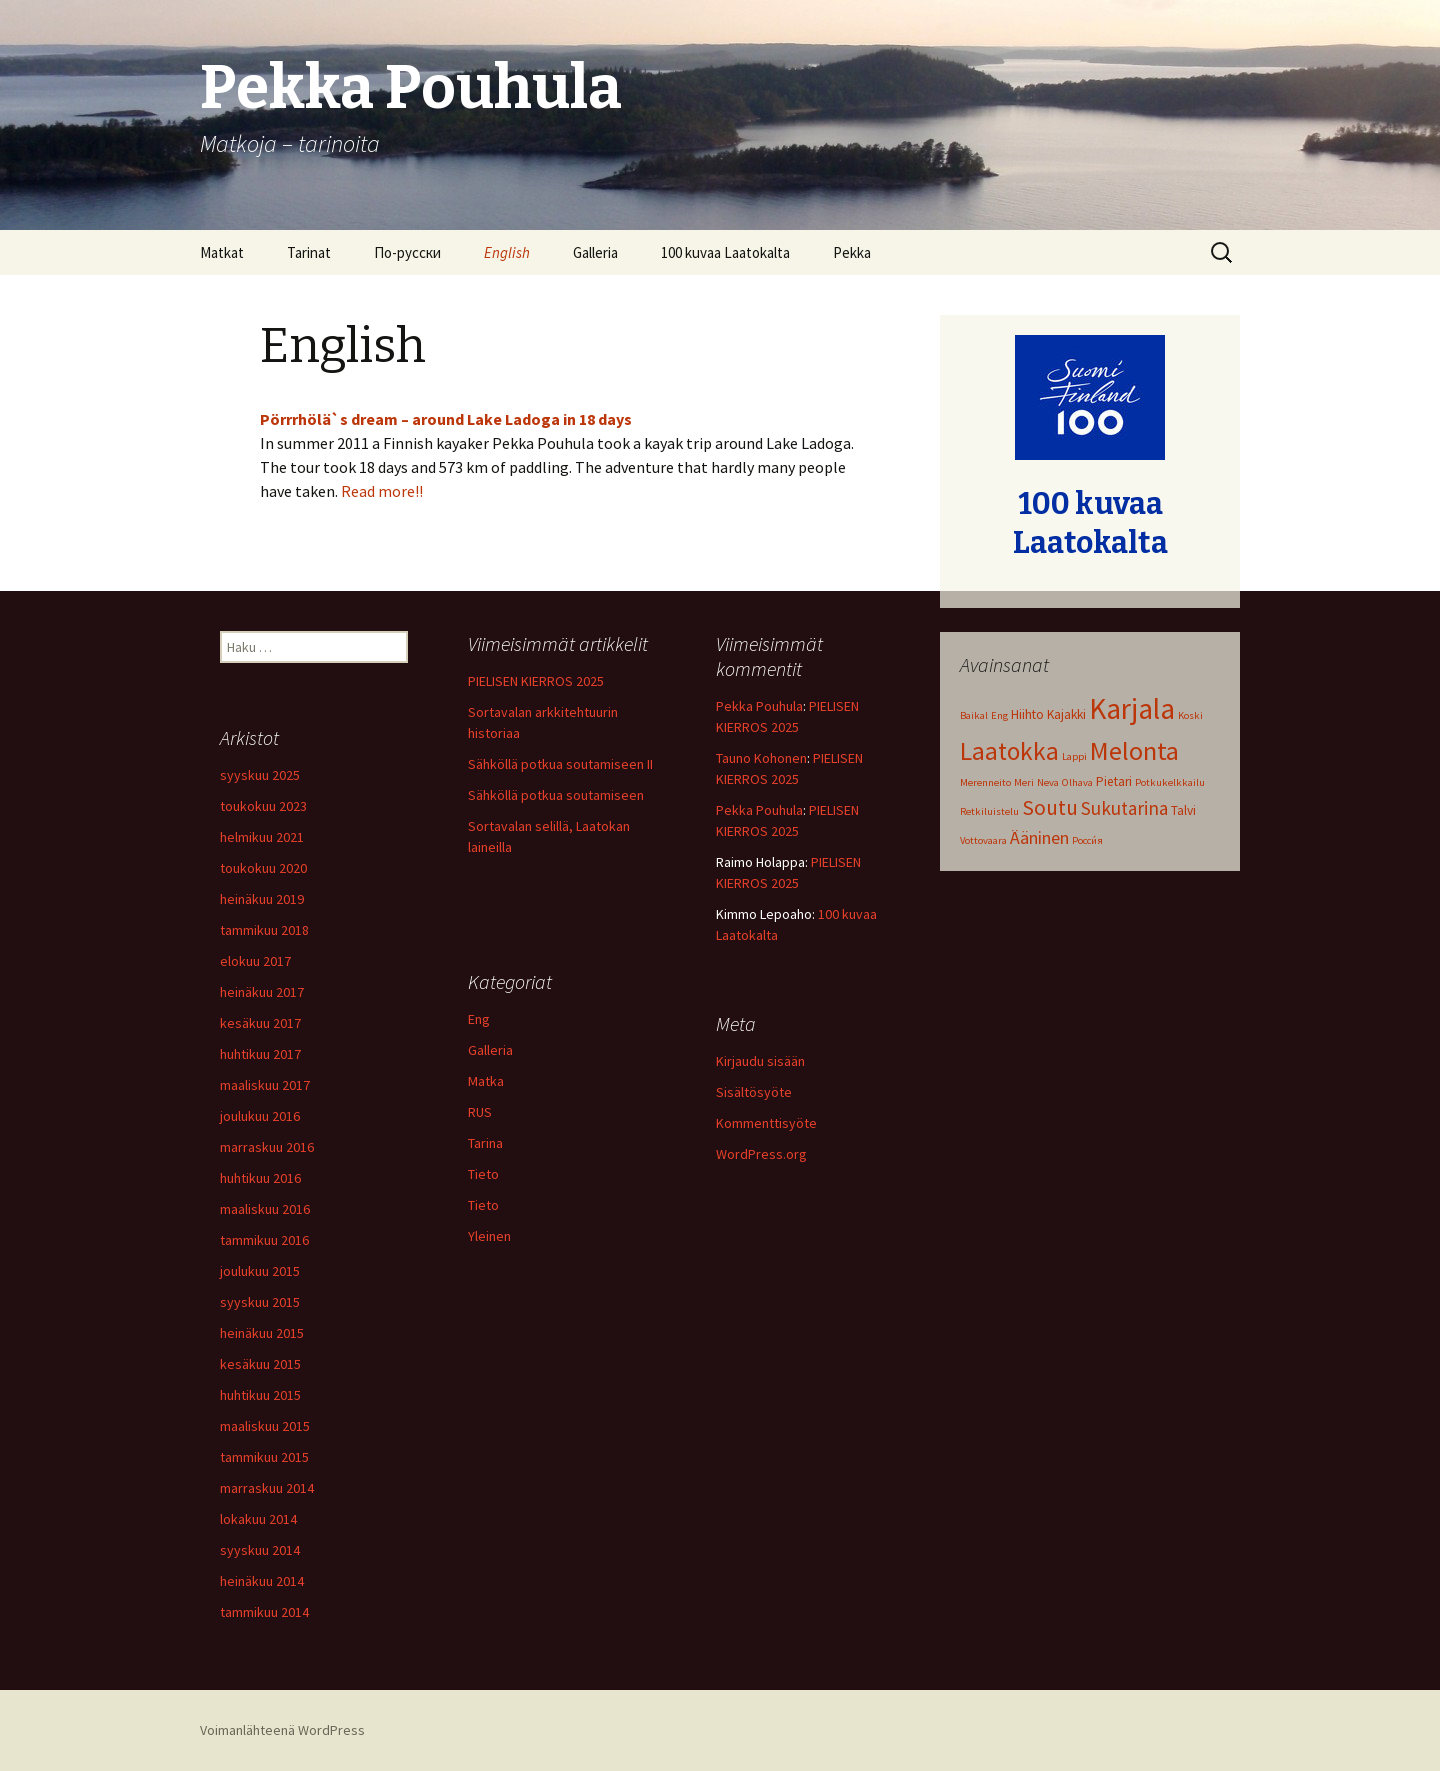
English (507, 252)
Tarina (485, 1143)
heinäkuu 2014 (262, 1581)
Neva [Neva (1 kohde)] (1048, 782)
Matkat (222, 252)
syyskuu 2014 (260, 1550)
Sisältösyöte (754, 1092)
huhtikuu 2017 (260, 1054)
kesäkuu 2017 (260, 1023)
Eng (479, 1019)
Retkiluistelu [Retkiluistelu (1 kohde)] (989, 811)
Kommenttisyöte (766, 1123)
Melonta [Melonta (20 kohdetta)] (1134, 750)
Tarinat (309, 252)
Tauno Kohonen (761, 758)
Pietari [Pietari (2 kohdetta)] (1114, 781)
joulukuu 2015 (260, 1271)
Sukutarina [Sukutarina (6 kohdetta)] (1124, 808)
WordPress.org (761, 1154)
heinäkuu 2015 (262, 1333)
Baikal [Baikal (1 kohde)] (974, 715)
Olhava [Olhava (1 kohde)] (1077, 782)
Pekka (852, 252)
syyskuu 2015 (260, 1302)
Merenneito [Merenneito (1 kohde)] (985, 782)
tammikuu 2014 (264, 1612)
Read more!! (382, 491)
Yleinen (489, 1236)
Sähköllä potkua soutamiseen (556, 795)
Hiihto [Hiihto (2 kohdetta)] (1027, 714)
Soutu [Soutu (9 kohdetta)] (1050, 807)
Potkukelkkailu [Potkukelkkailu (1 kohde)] (1170, 782)
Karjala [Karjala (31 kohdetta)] (1132, 708)
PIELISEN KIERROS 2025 (536, 681)
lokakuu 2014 (258, 1519)
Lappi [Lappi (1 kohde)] (1074, 756)
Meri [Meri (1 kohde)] (1024, 782)
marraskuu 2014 (267, 1488)
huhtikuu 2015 (260, 1395)
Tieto (483, 1174)
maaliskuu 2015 (265, 1426)
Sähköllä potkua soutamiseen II (560, 764)
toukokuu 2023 (263, 806)
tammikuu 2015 (264, 1457)
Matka (486, 1081)
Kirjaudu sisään (760, 1061)
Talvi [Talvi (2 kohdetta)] (1183, 810)
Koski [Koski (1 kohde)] (1190, 715)
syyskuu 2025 (260, 775)
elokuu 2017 (255, 961)
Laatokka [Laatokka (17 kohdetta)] (1009, 751)
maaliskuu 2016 (265, 1209)
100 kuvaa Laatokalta (725, 252)
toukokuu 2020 (263, 868)
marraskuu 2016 (267, 1147)
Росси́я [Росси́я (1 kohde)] (1087, 840)
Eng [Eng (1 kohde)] (999, 715)
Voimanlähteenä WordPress (282, 1730)
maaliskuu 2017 (265, 1085)
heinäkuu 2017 (262, 992)
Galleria (595, 252)
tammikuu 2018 (264, 930)
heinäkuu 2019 (262, 899)
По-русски (407, 252)
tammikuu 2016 (264, 1240)
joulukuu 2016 (260, 1116)
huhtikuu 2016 (260, 1178)
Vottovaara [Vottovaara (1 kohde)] (983, 840)
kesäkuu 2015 (260, 1364)
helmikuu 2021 (262, 837)
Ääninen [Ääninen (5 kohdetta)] (1039, 837)
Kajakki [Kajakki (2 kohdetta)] (1066, 714)
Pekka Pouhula (759, 706)
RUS (480, 1112)
